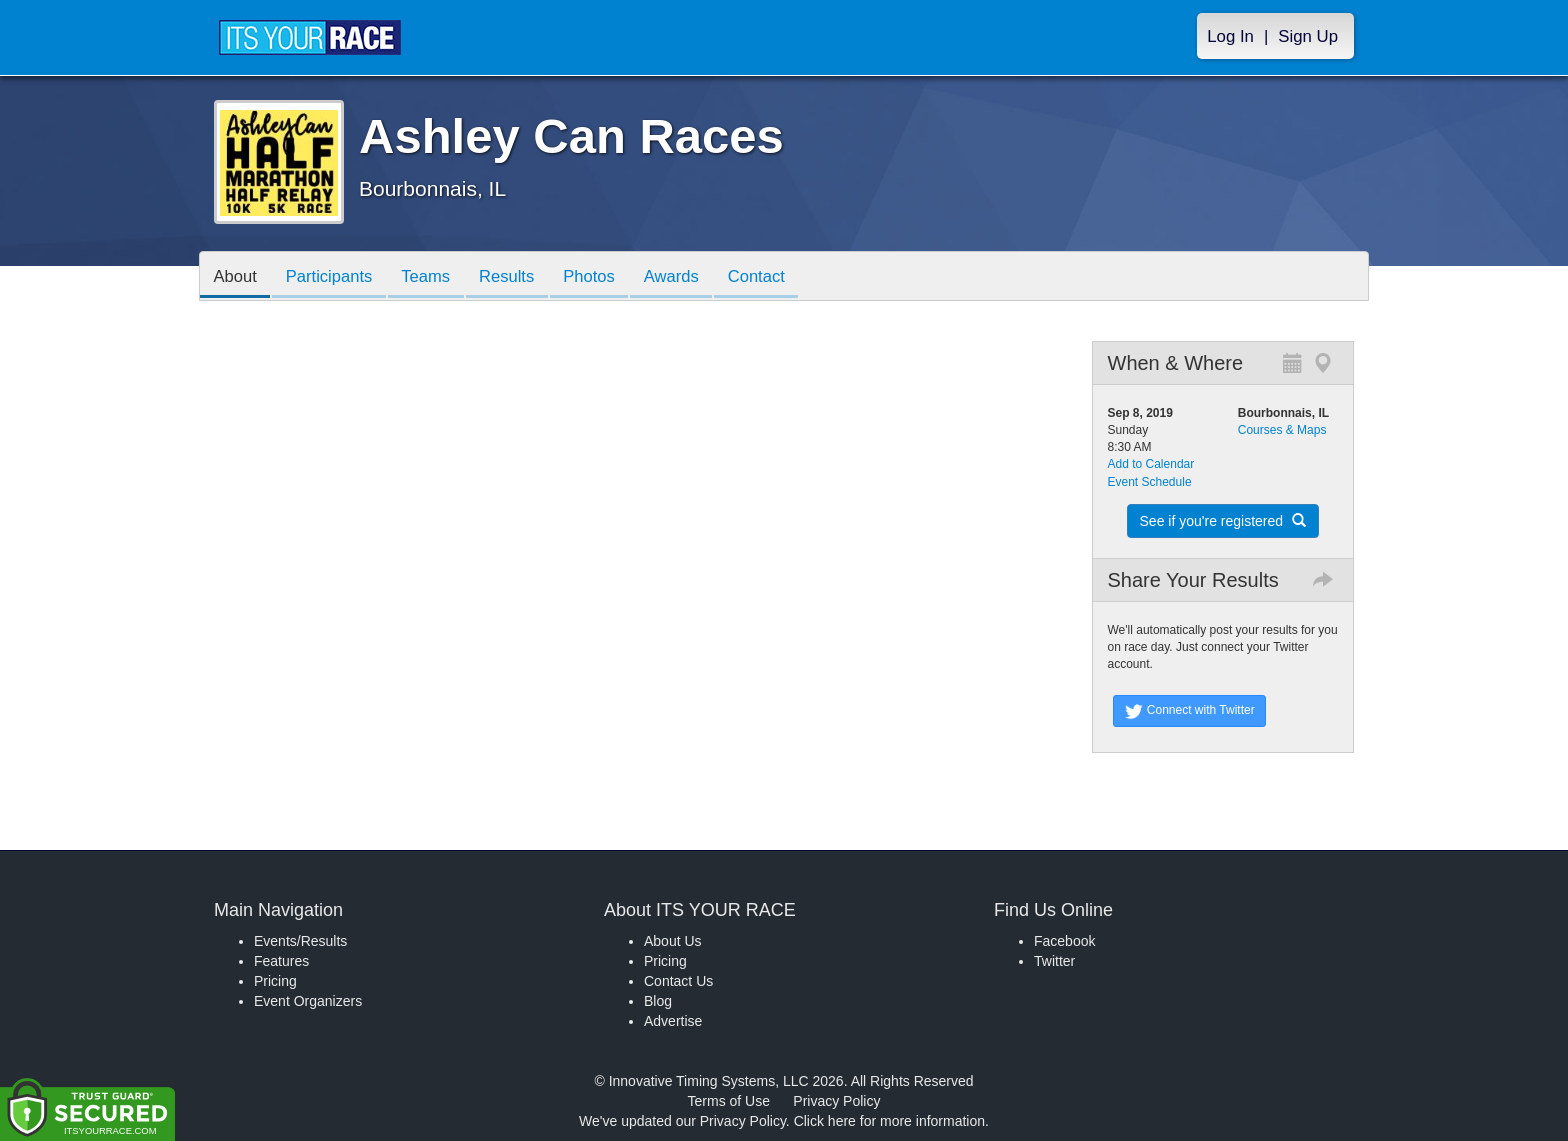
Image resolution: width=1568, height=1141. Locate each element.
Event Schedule (1150, 482)
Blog (658, 1001)
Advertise (673, 1021)
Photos (606, 277)
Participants (335, 277)
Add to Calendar (1151, 464)
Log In (1230, 36)
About (237, 277)
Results (520, 277)
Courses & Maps (1282, 430)
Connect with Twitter (1189, 711)
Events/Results (300, 941)
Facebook (1064, 941)
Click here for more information (889, 1121)
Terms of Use (729, 1101)
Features (281, 961)
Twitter (1054, 961)
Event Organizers (308, 1001)
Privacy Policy (836, 1101)
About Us (673, 941)
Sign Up (1308, 36)
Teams (435, 277)
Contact (781, 277)
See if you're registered (1223, 521)
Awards (692, 277)
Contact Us (678, 981)
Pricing (275, 981)
